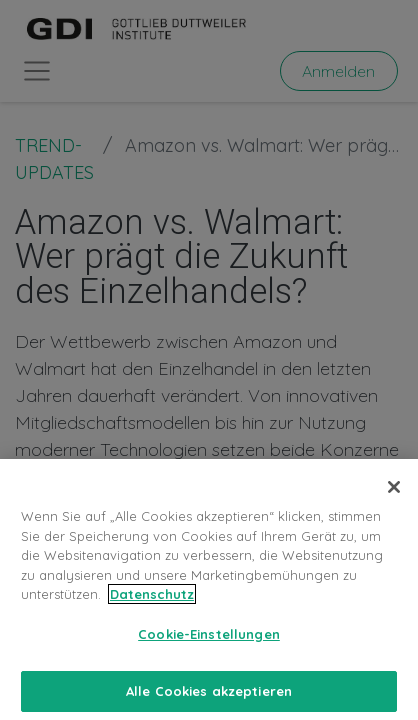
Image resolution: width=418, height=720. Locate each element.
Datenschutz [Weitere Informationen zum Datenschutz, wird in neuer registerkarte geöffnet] (152, 611)
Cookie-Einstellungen (209, 650)
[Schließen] (394, 504)
